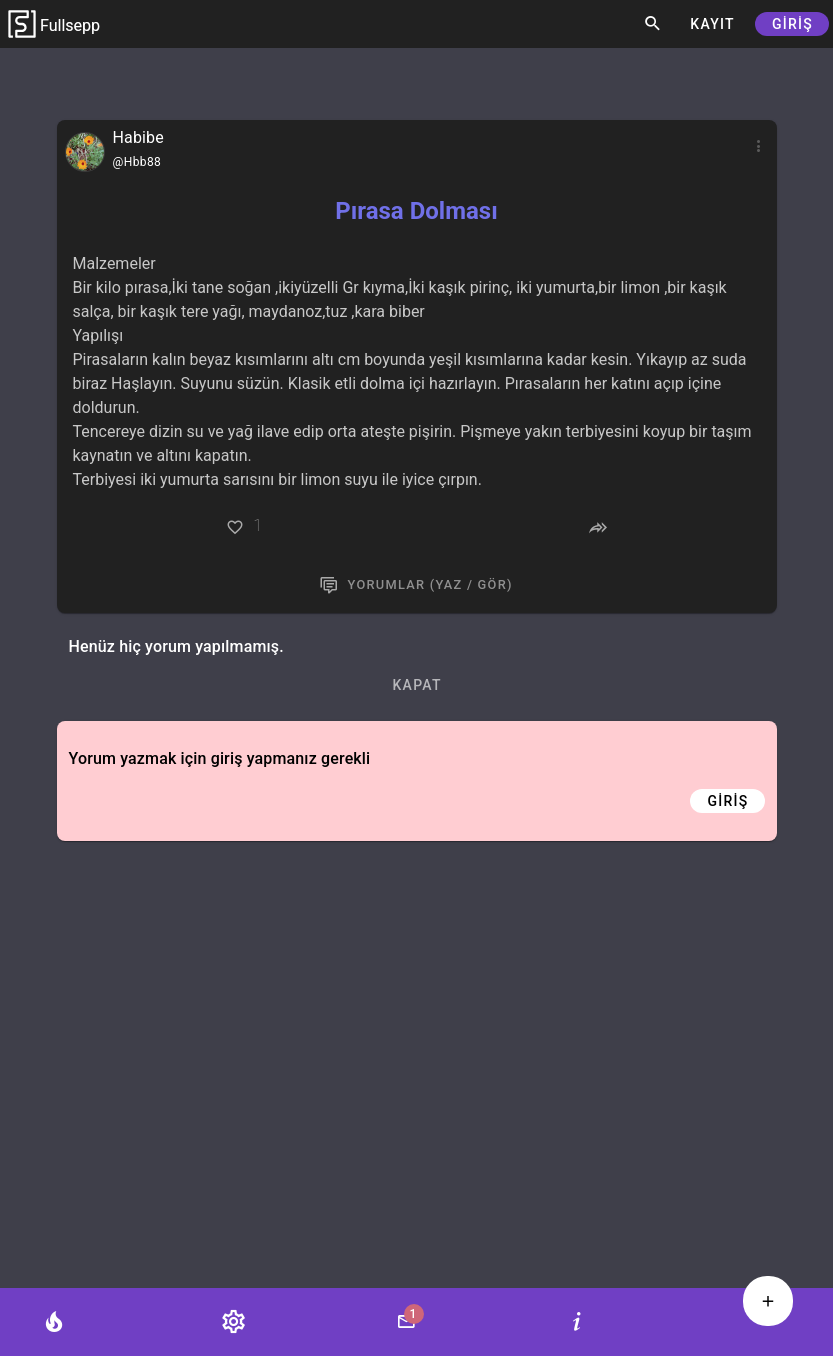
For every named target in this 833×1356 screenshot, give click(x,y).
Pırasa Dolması (416, 211)
